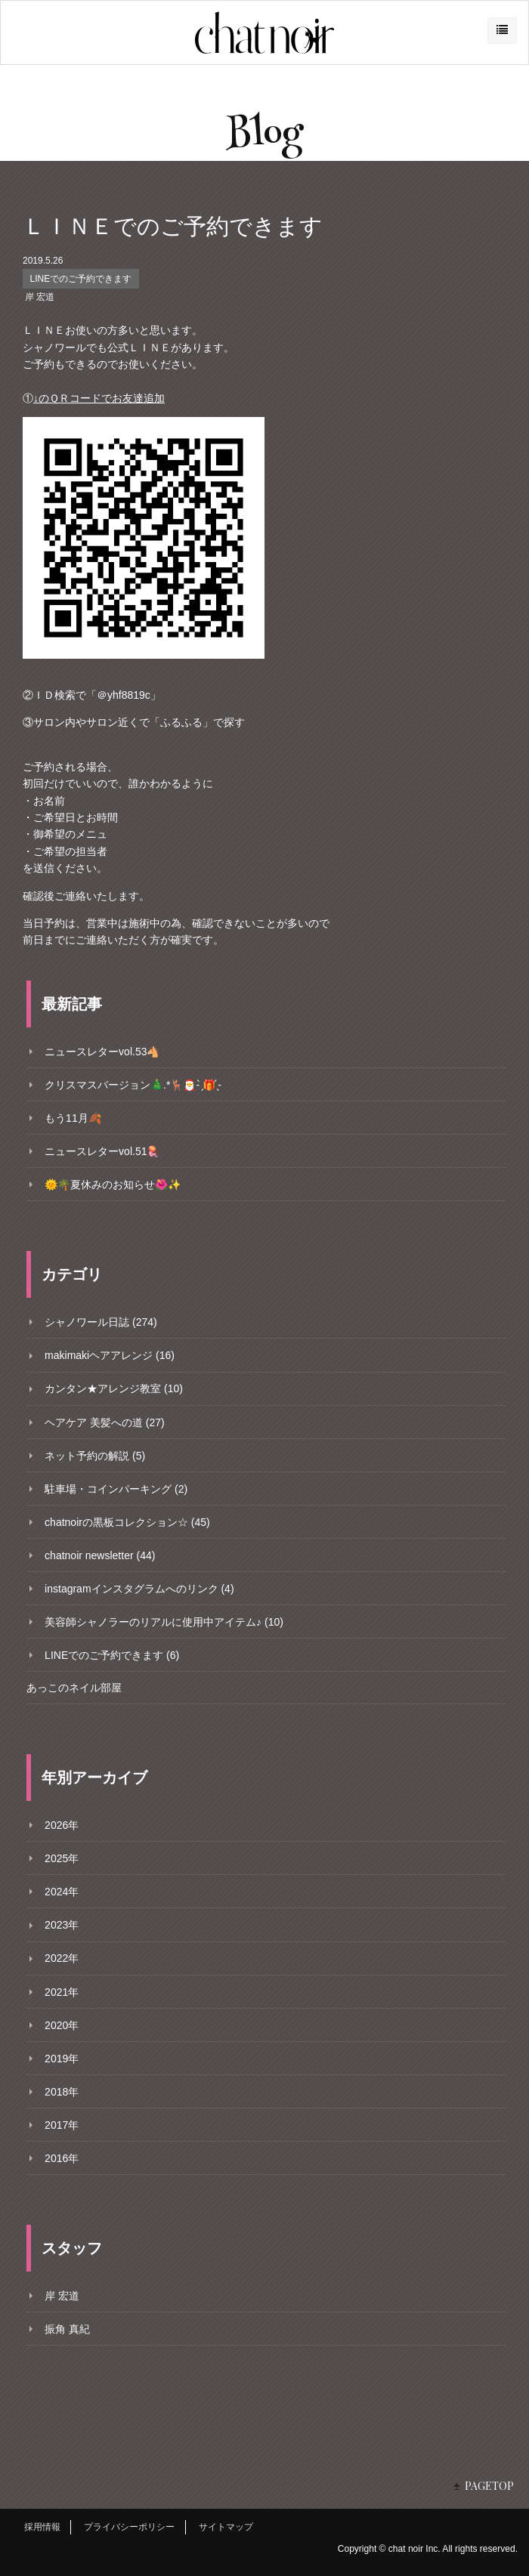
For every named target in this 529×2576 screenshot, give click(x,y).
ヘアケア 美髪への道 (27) (105, 1422)
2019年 (62, 2058)
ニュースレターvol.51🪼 (102, 1151)
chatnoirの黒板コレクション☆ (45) (127, 1522)
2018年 (62, 2092)
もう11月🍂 (73, 1118)
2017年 (62, 2125)
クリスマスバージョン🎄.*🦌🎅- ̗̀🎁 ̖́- (133, 1085)
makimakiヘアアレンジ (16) (110, 1355)
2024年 (62, 1892)
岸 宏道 (39, 297)
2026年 (62, 1825)
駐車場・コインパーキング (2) (116, 1489)
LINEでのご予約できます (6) (112, 1655)
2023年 (62, 1925)
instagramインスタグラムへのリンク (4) (139, 1589)
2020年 (62, 2025)
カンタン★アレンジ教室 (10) (114, 1388)
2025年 (62, 1858)
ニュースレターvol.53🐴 (102, 1052)
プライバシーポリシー (129, 2527)
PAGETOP (489, 2486)
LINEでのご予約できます (81, 278)
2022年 (62, 1958)
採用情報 (42, 2527)
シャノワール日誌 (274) (101, 1322)
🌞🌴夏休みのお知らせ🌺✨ (113, 1184)
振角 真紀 (67, 2329)
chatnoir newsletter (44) (100, 1555)
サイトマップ (226, 2527)
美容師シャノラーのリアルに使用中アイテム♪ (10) (164, 1622)
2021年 (62, 1992)
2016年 (62, 2158)
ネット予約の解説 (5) (95, 1456)
